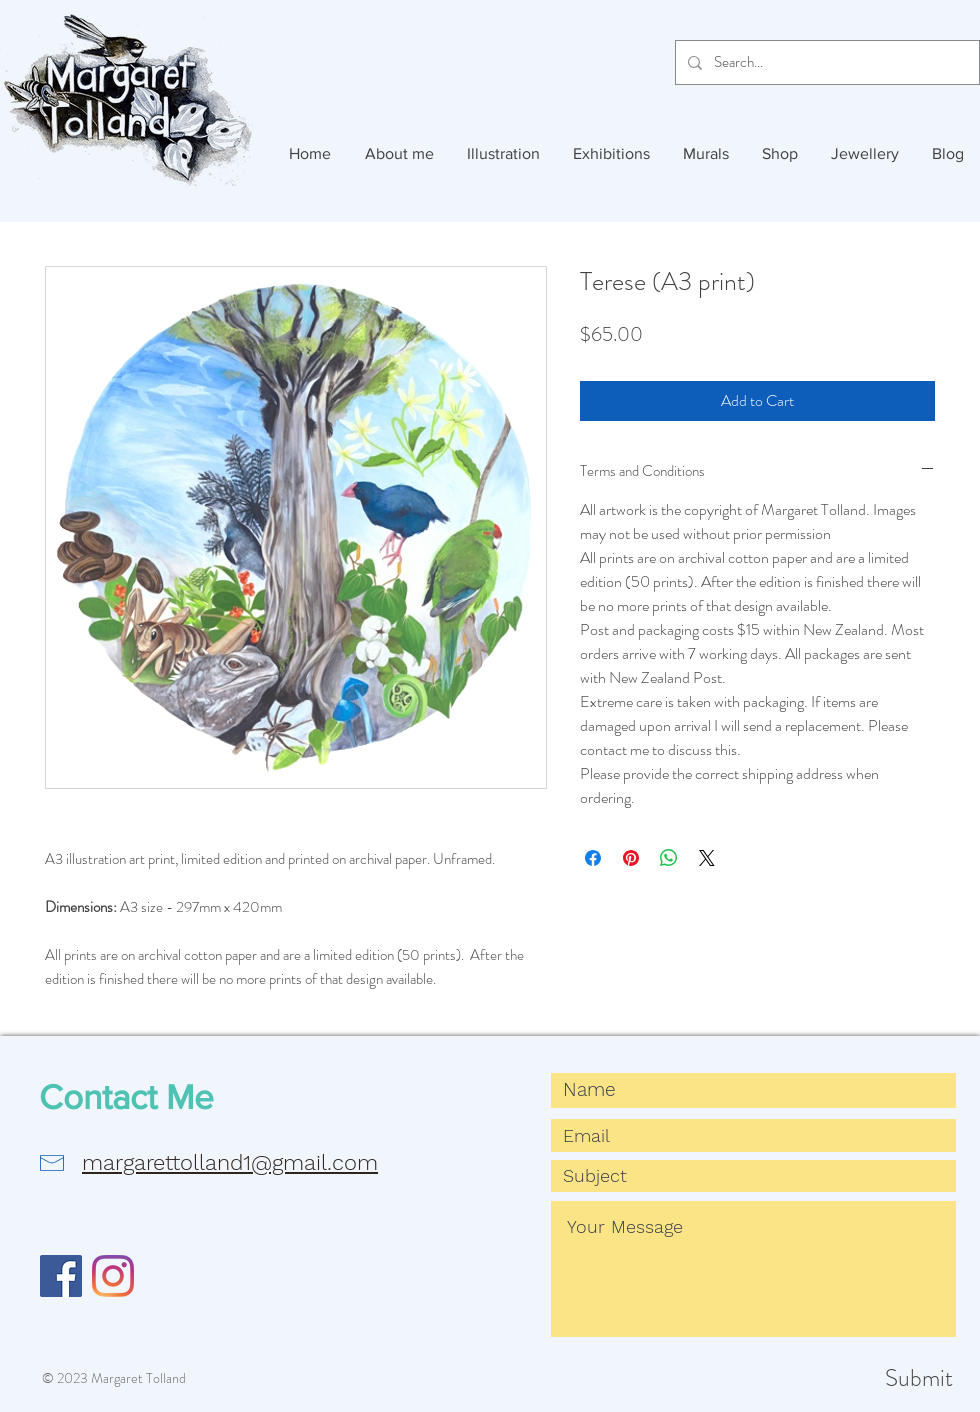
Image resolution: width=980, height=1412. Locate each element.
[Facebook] (61, 1276)
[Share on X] (707, 858)
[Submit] (882, 1379)
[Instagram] (113, 1276)
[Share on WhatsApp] (669, 858)
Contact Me (126, 1097)
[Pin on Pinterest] (631, 858)
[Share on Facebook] (593, 858)
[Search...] (825, 62)
